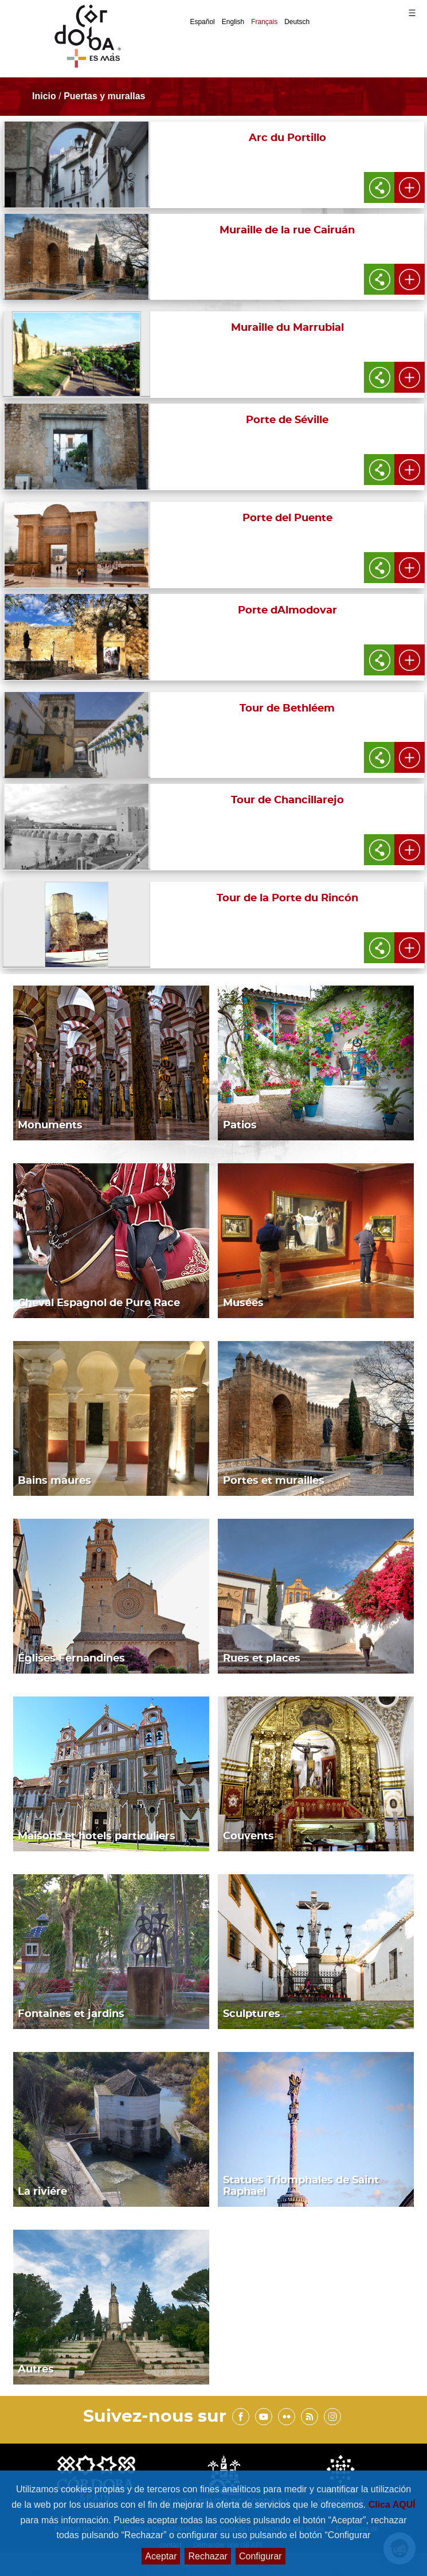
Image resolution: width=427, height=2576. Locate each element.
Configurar (260, 2556)
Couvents (248, 1836)
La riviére (42, 2192)
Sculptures (251, 2014)
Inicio (44, 96)
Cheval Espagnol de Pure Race (99, 1303)
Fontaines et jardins (71, 2014)
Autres (36, 2369)
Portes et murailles (273, 1481)
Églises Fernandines (71, 1659)
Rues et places (261, 1659)
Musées (243, 1303)
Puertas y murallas (104, 96)
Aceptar (161, 2556)
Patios (240, 1125)
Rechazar (207, 2556)
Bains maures (54, 1481)
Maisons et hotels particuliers (96, 1836)
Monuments (50, 1125)
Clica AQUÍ (392, 2504)
